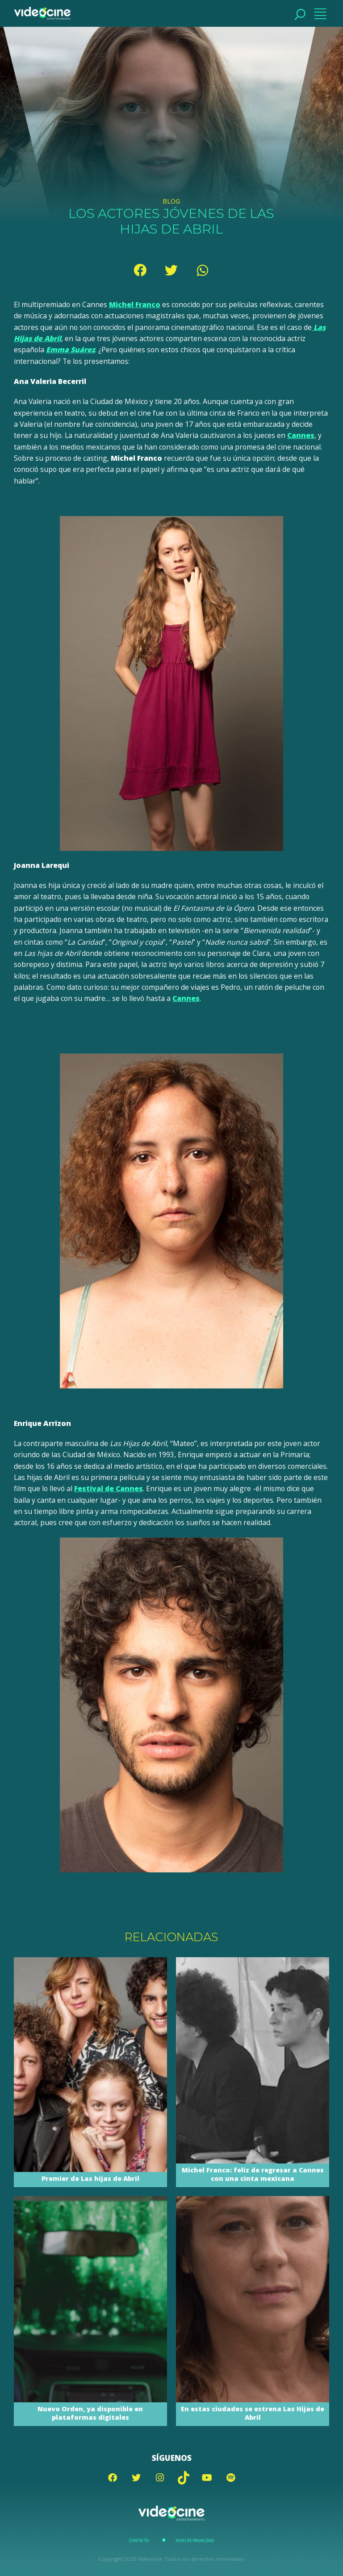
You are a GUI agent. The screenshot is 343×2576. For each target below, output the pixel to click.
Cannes (300, 435)
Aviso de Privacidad (195, 2540)
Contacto (139, 2540)
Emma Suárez (70, 349)
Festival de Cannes (108, 1488)
